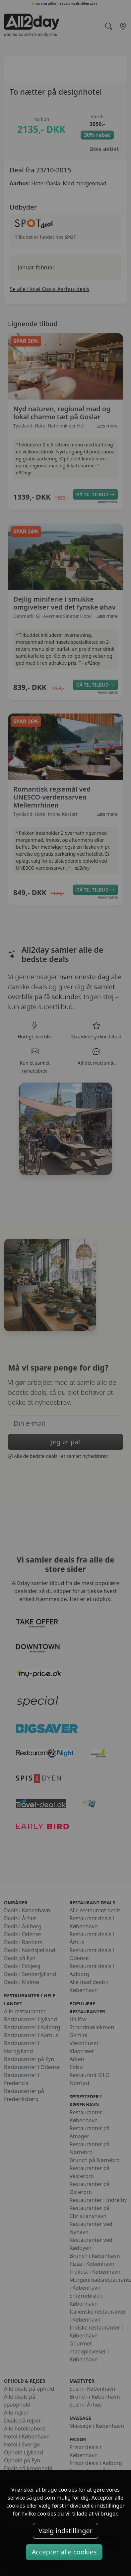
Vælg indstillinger (65, 2530)
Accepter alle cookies (64, 2551)
